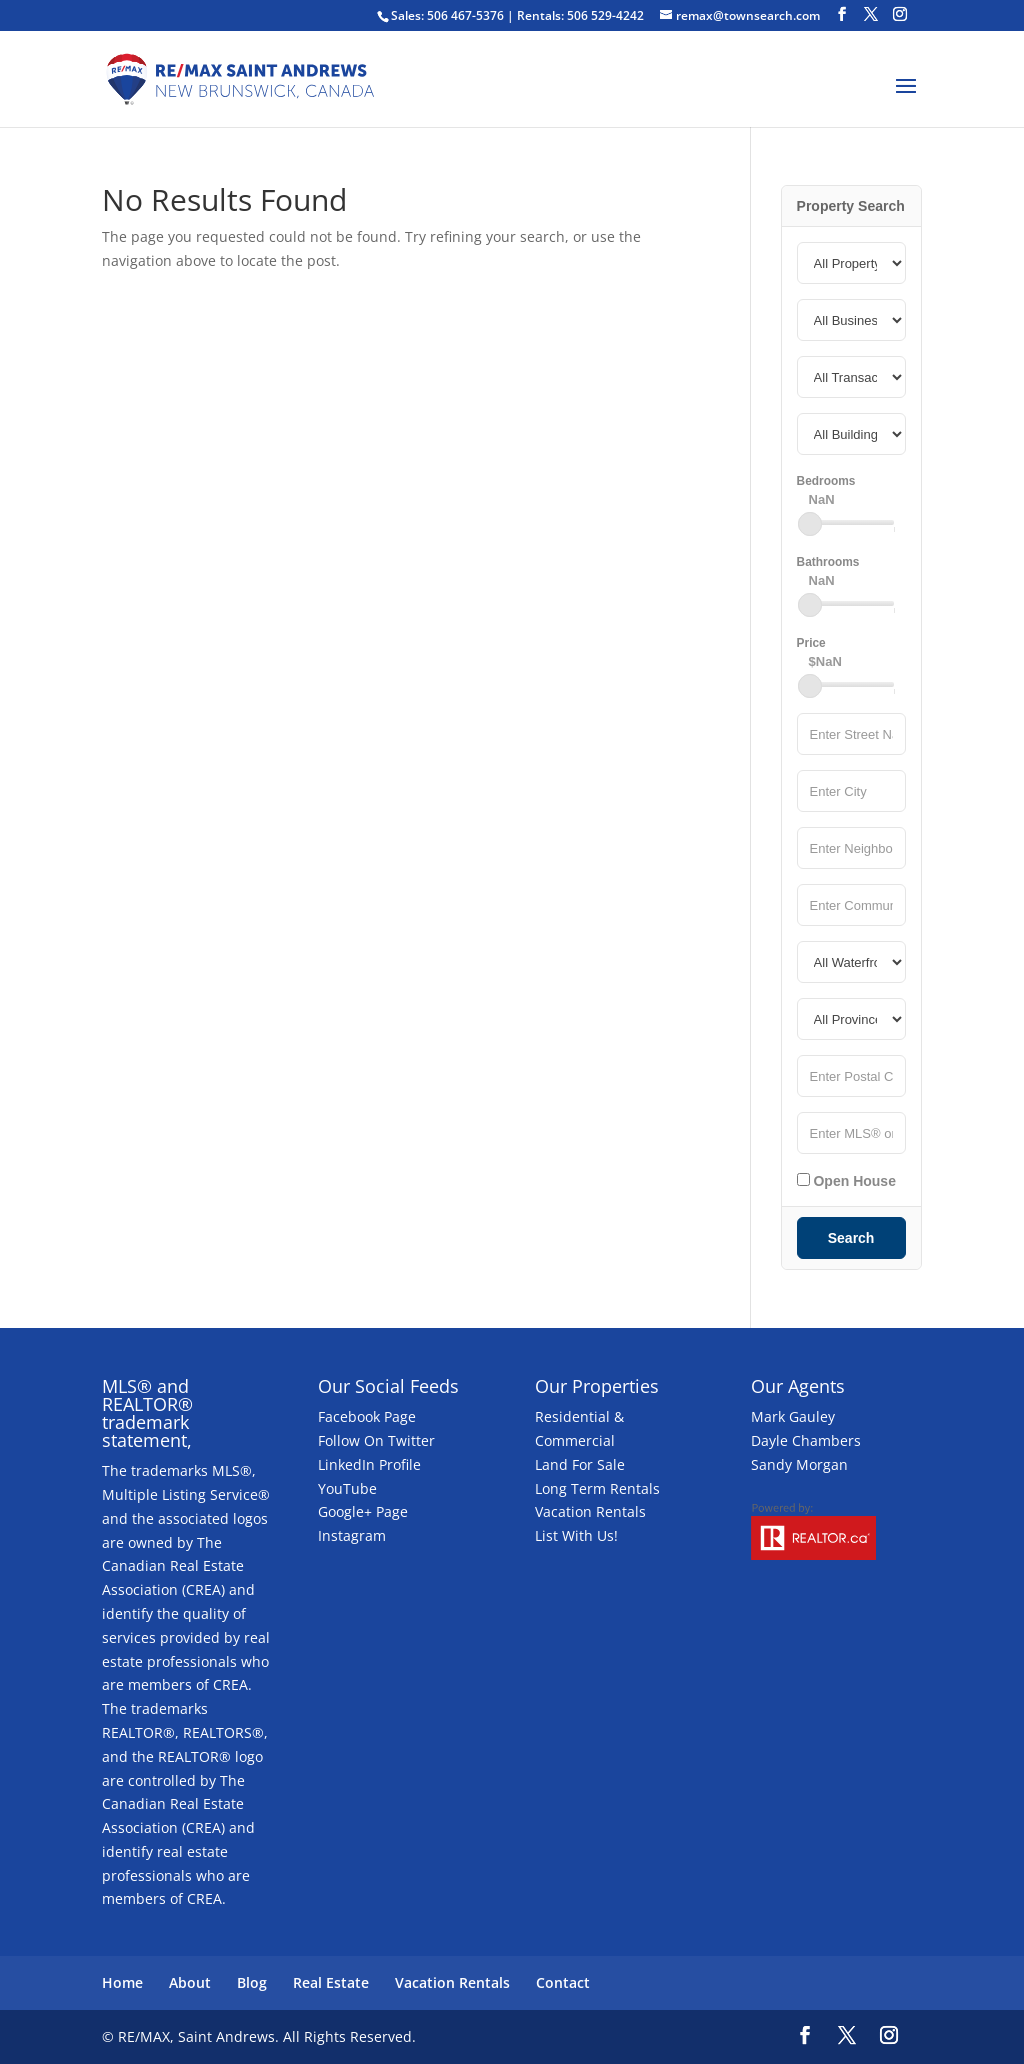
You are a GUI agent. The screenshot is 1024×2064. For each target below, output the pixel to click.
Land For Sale (580, 1464)
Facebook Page (367, 1416)
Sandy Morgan (799, 1464)
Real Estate (331, 1982)
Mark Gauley (793, 1416)
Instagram (352, 1535)
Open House (846, 1181)
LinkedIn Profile (369, 1464)
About (190, 1982)
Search (851, 1238)
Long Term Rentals (597, 1488)
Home (122, 1982)
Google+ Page (363, 1511)
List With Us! (576, 1535)
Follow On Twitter (376, 1440)
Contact (563, 1982)
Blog (252, 1982)
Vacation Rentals (590, 1511)
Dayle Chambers (806, 1440)
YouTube (347, 1488)
